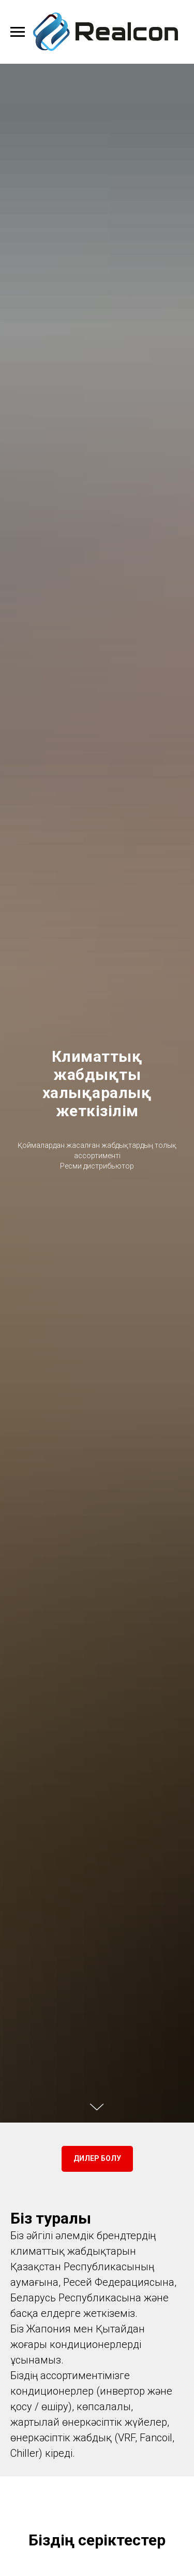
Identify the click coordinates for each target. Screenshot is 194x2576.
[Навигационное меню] (17, 32)
